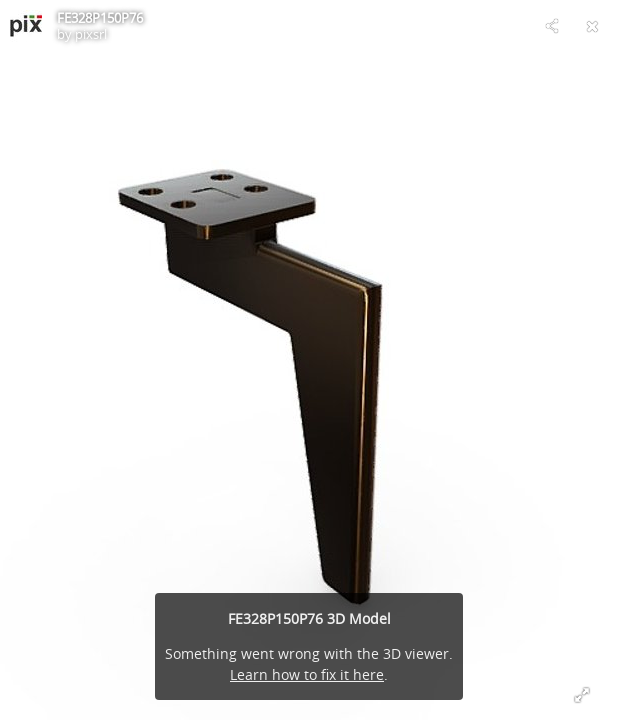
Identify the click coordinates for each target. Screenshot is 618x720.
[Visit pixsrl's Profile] (26, 26)
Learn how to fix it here (307, 674)
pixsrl (91, 34)
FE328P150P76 (100, 18)
